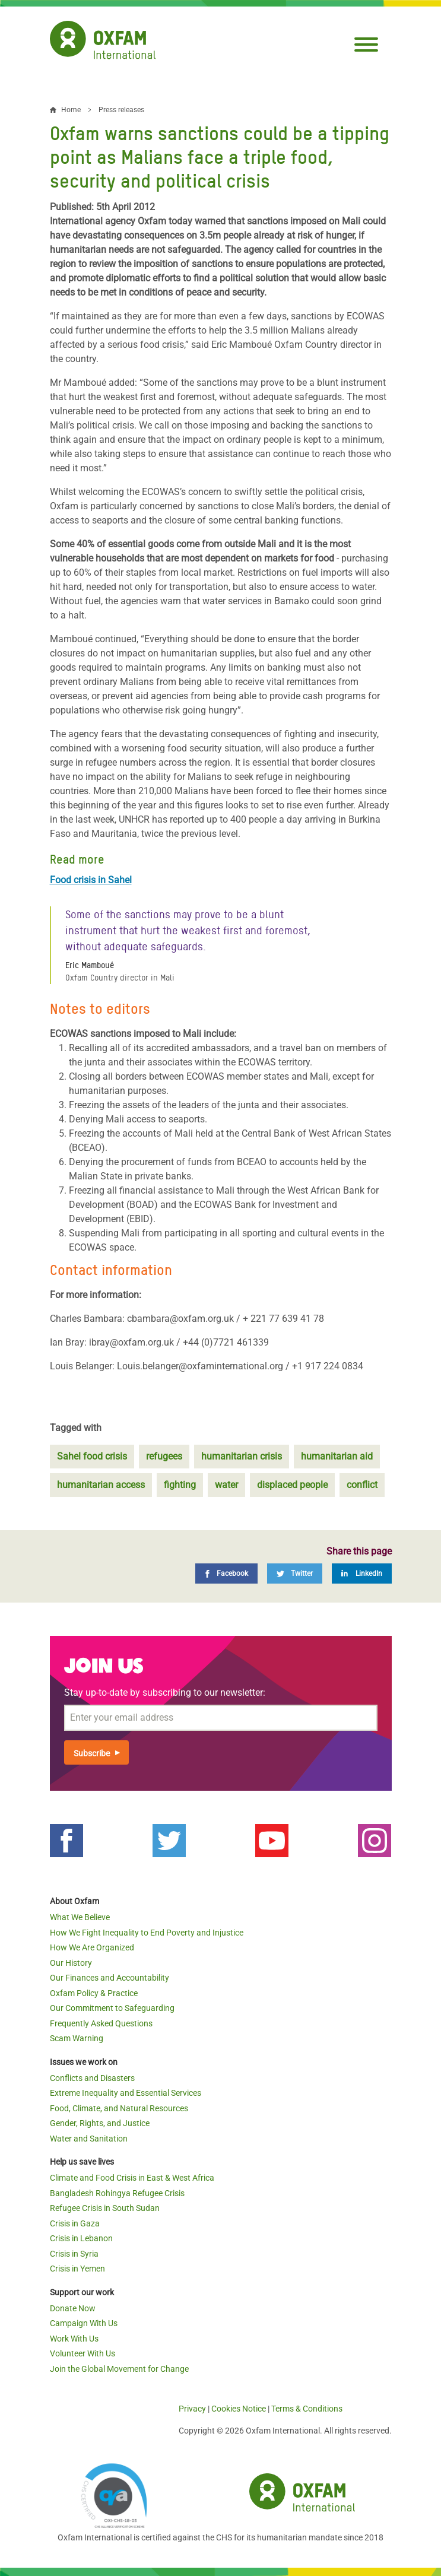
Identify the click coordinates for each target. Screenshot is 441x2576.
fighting (180, 1484)
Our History (71, 1963)
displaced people (292, 1484)
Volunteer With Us (82, 2353)
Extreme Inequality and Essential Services (125, 2093)
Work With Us (74, 2338)
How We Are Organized (92, 1947)
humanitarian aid (337, 1456)
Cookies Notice (238, 2408)
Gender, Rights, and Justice (100, 2123)
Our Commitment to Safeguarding (112, 2008)
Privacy (192, 2408)
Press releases (121, 110)
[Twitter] (294, 1573)
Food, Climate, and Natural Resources (119, 2108)
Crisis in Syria (74, 2253)
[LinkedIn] (362, 1573)
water (226, 1484)
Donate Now (73, 2308)
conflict (362, 1484)
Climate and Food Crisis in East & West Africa (132, 2177)
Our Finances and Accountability (109, 1977)
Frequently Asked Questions (101, 2023)
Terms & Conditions (306, 2408)
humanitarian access (101, 1484)
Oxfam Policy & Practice (94, 1993)
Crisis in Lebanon (81, 2238)
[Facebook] (226, 1573)
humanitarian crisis (241, 1456)
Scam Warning (76, 2038)
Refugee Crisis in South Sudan (105, 2208)
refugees (164, 1456)
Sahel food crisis (92, 1456)
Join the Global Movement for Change (119, 2369)
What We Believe (80, 1917)
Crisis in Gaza (75, 2223)
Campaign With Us (84, 2323)
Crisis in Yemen (77, 2268)
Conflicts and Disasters (92, 2078)
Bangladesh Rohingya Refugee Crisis (117, 2193)
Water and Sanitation (89, 2138)
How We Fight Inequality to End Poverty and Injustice (146, 1932)
